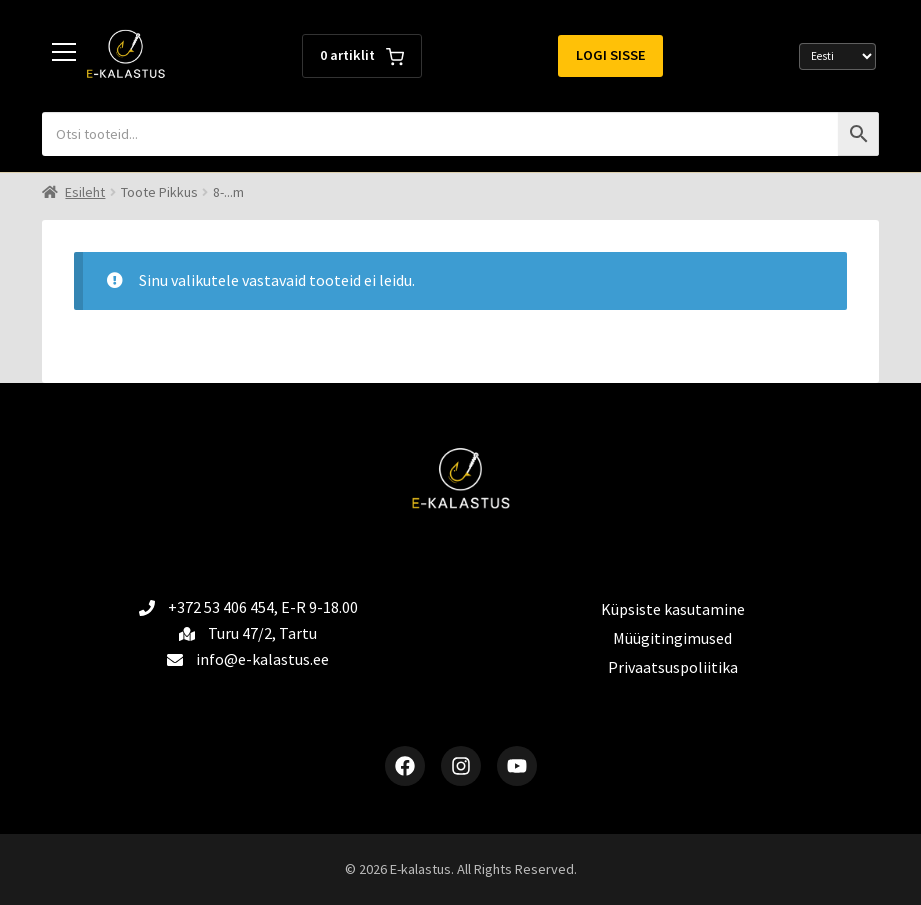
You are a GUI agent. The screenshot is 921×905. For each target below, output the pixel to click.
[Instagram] (461, 766)
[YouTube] (517, 766)
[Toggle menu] (64, 56)
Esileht (85, 192)
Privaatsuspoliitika (673, 667)
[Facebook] (405, 766)
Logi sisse (611, 55)
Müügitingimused (672, 638)
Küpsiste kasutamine (673, 609)
